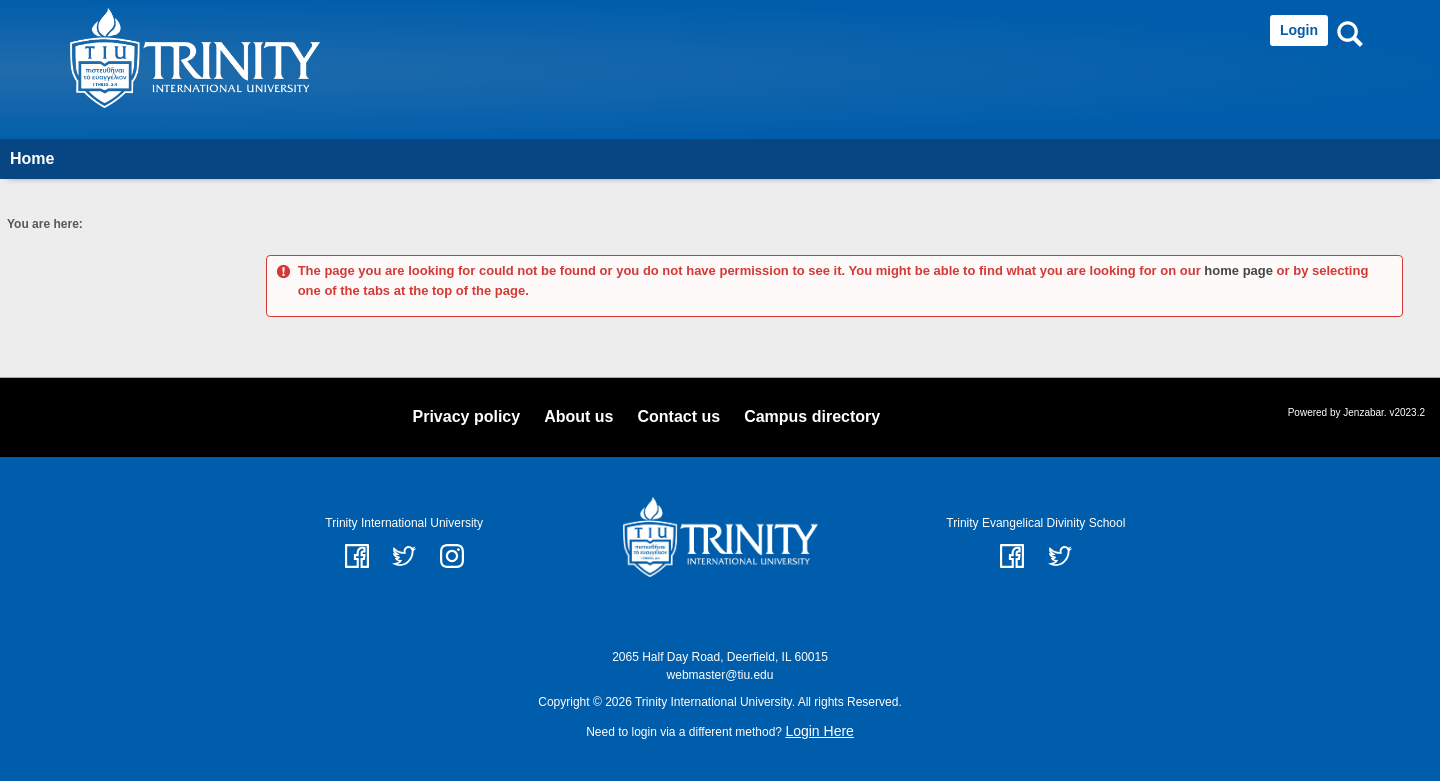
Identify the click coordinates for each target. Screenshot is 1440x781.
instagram (452, 556)
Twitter (1060, 556)
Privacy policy (467, 416)
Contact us (678, 416)
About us (578, 416)
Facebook (1012, 556)
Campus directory (812, 416)
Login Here (819, 731)
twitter (404, 556)
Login (1299, 30)
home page (1238, 270)
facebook (357, 556)
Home (32, 158)
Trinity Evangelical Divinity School (1035, 523)
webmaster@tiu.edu (720, 675)
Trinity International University (404, 523)
